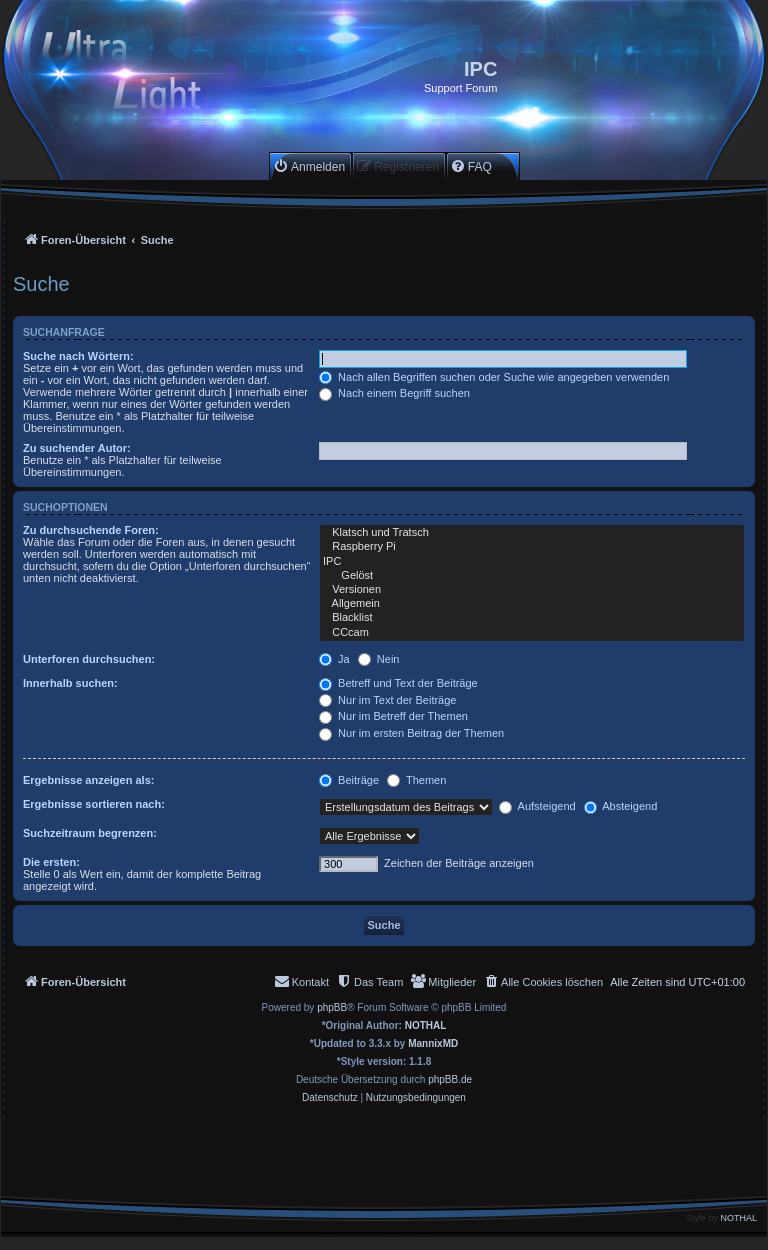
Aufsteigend (537, 806)
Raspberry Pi (532, 547)
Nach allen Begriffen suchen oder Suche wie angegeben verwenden (494, 377)
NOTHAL (426, 1025)
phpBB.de (450, 1079)
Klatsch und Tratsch (532, 533)
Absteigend (621, 806)
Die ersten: (51, 862)
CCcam (532, 633)
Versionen (532, 590)
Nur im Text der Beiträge (387, 700)
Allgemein (532, 604)
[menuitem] (309, 166)
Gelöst (532, 576)
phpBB (332, 1007)
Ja (334, 659)
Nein (379, 659)
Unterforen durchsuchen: (89, 659)
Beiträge (349, 780)
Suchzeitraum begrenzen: (90, 833)
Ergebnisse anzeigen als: (88, 780)
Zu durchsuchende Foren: (91, 530)
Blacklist (532, 618)
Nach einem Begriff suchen (394, 393)
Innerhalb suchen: (70, 683)
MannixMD (433, 1043)
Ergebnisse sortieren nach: (94, 804)
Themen (416, 780)
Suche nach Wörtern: (78, 356)
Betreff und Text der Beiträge (398, 683)
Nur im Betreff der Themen (393, 716)
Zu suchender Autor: (77, 448)
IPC (532, 562)
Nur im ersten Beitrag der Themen (411, 733)
